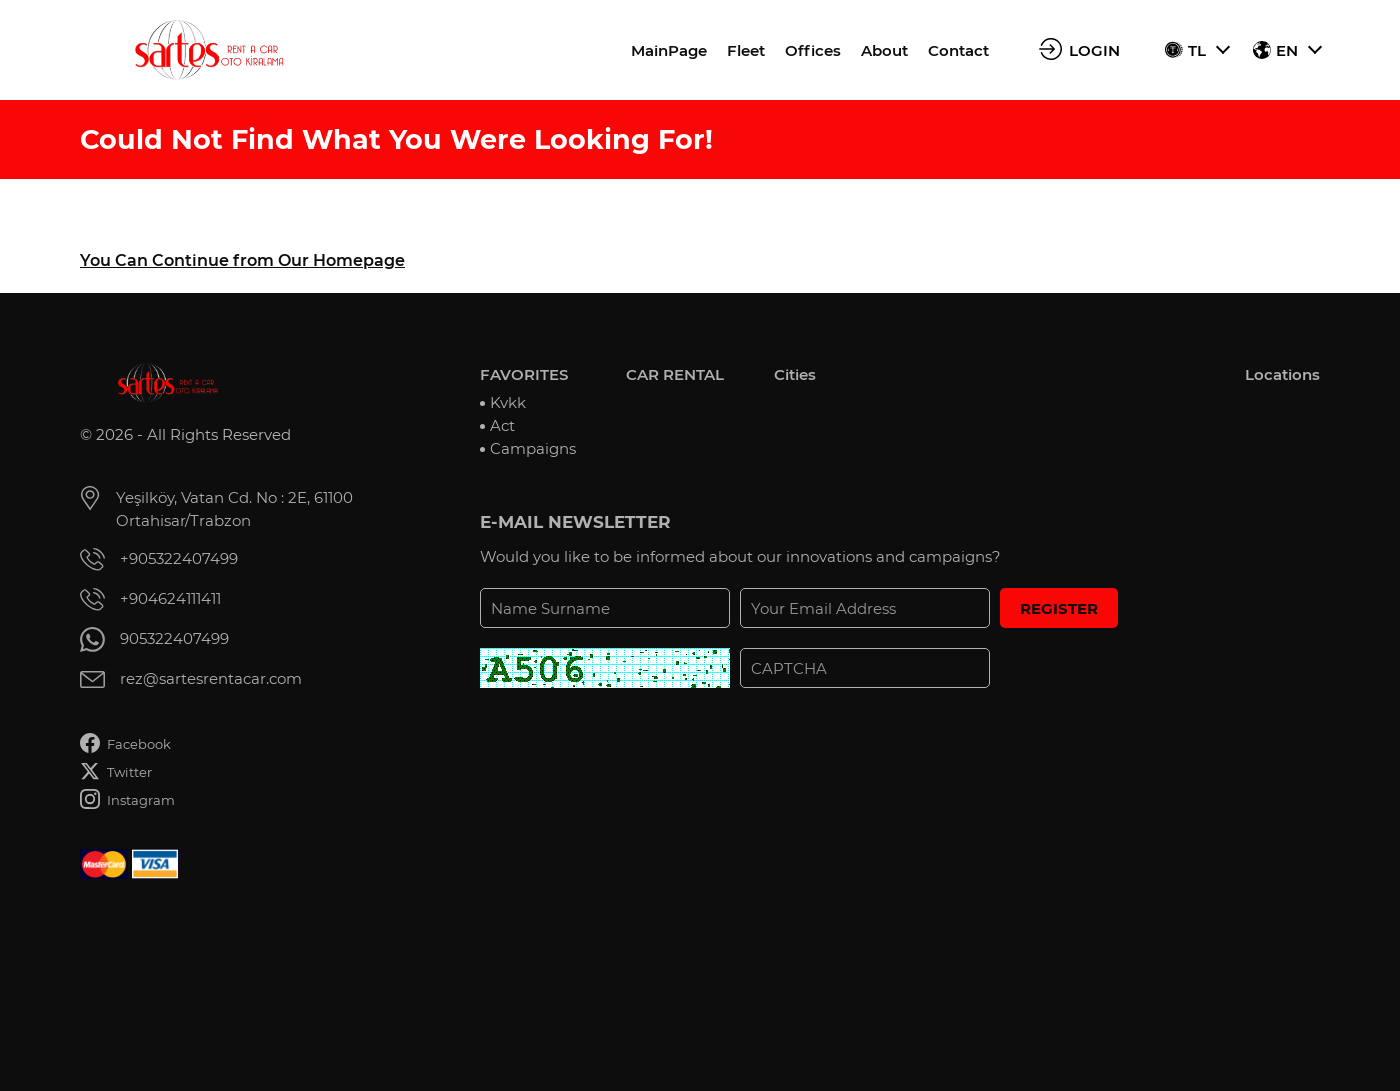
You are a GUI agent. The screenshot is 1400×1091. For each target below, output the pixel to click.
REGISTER (1059, 608)
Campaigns (533, 448)
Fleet (746, 50)
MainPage (669, 50)
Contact (958, 50)
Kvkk (508, 402)
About (884, 50)
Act (502, 425)
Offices (813, 50)
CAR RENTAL (675, 374)
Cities (795, 374)
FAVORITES (524, 374)
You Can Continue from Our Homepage (242, 260)
